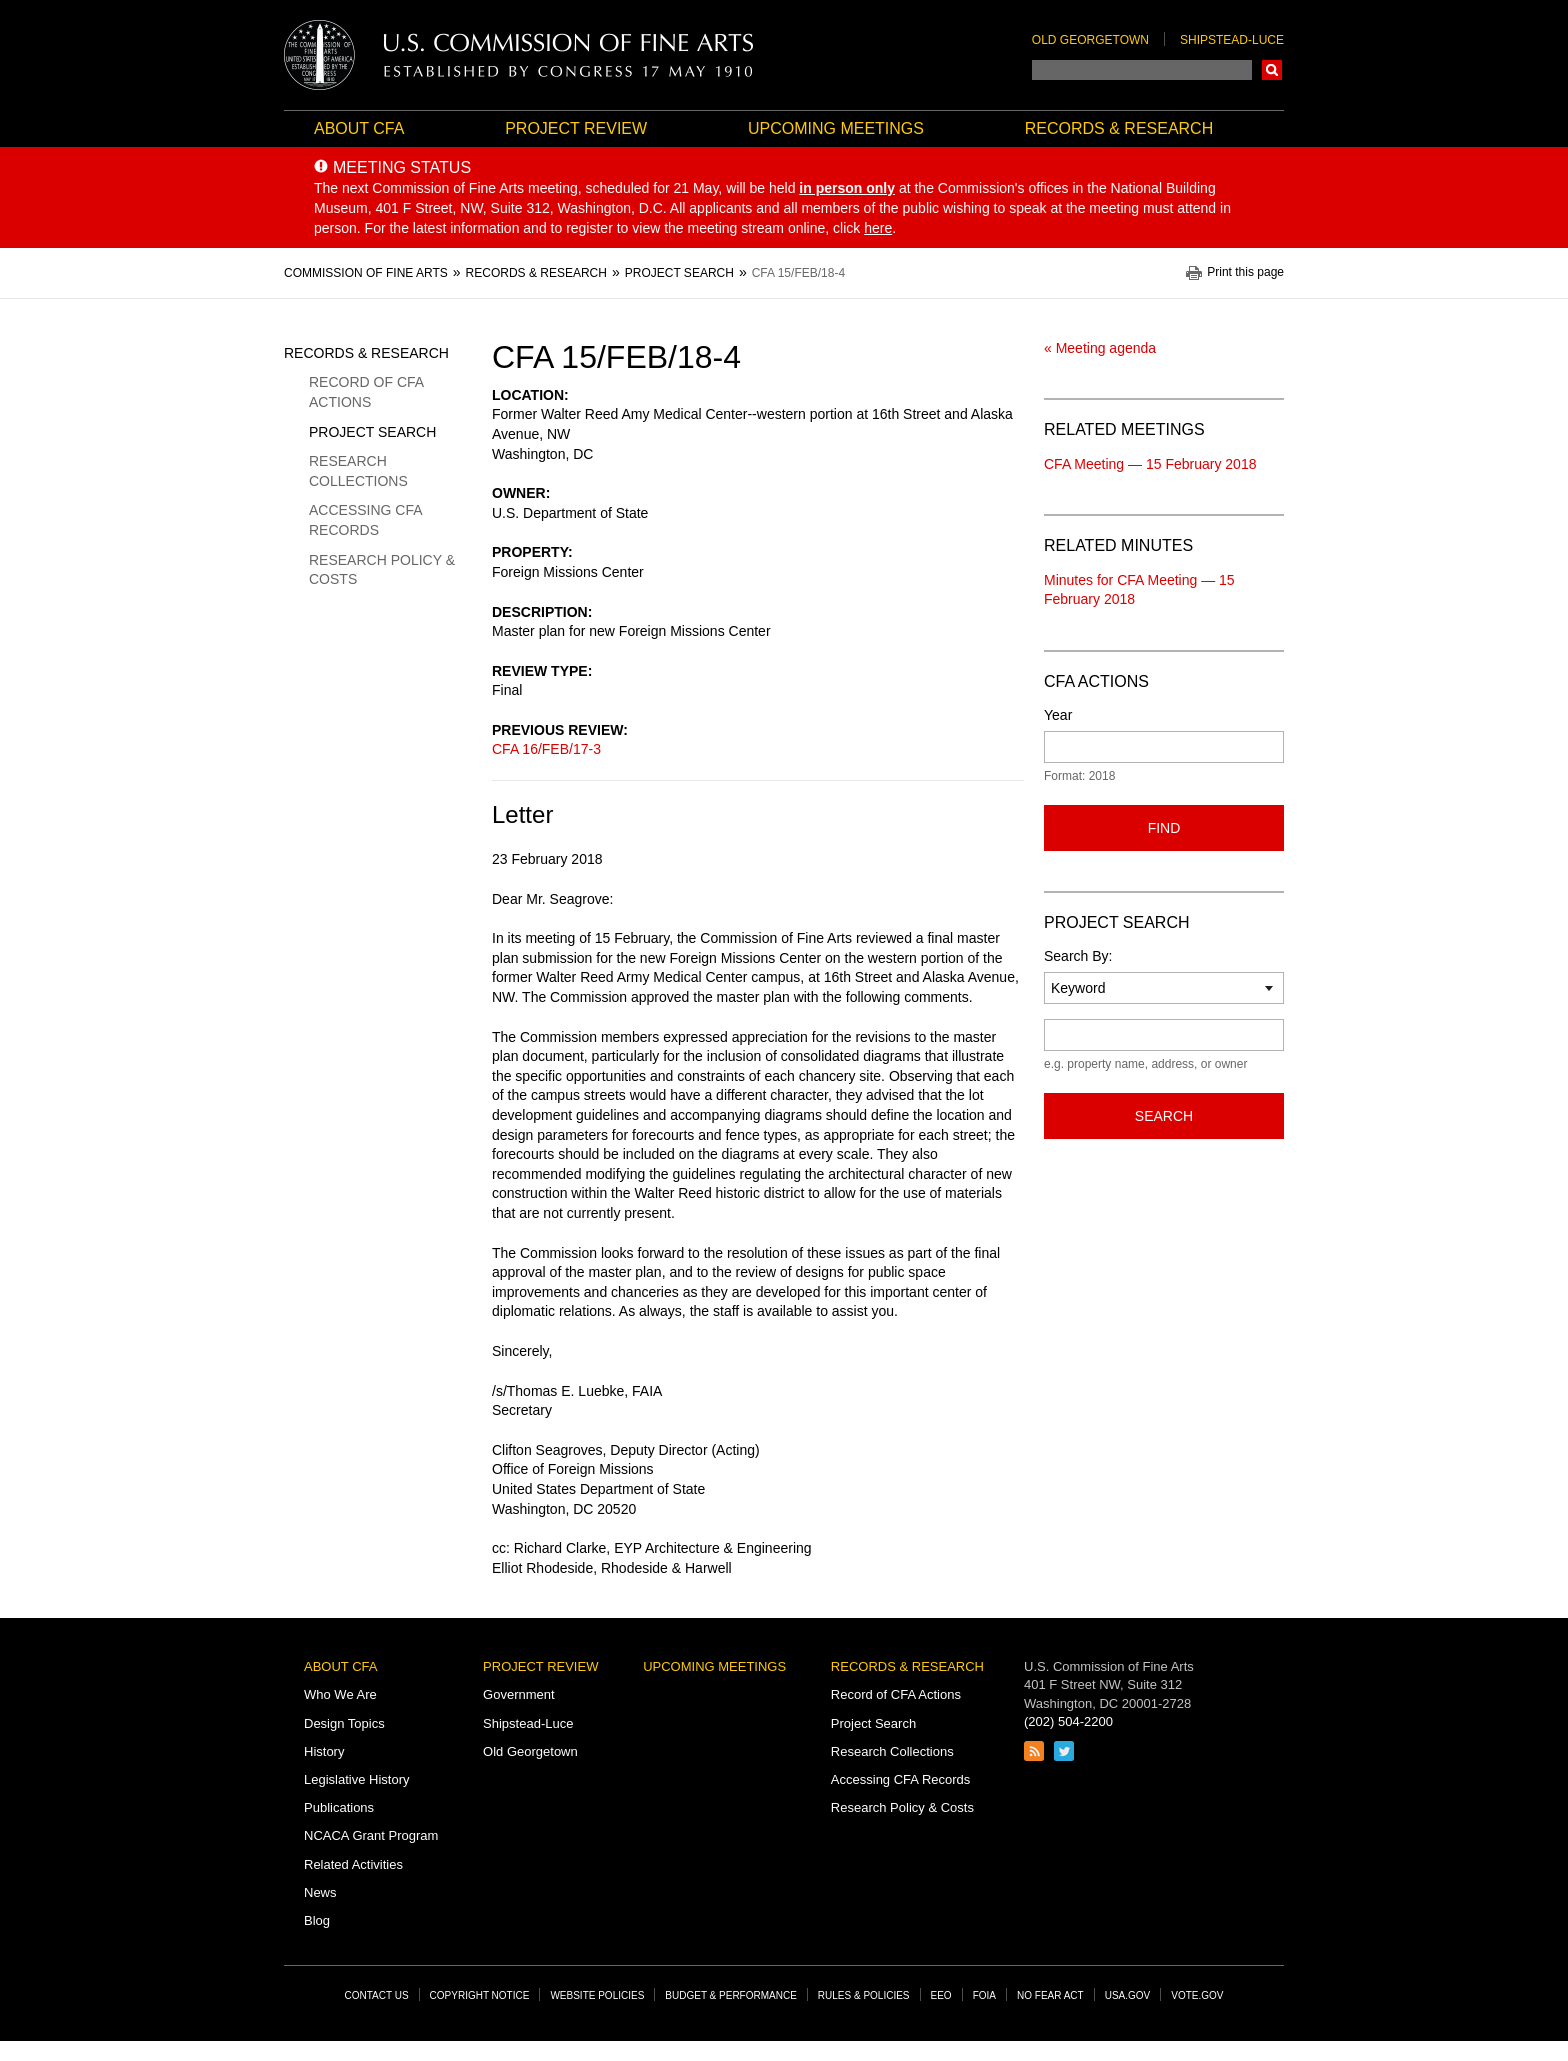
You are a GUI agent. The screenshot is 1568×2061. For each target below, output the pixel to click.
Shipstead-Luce (1232, 40)
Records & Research (1119, 128)
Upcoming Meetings (836, 128)
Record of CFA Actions (366, 392)
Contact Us (377, 1995)
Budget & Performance (731, 1995)
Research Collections (358, 471)
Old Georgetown (1090, 40)
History (324, 1751)
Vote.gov (1197, 1995)
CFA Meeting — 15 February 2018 (1150, 464)
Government (519, 1694)
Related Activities (353, 1864)
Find (1164, 828)
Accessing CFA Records (365, 520)
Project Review (576, 128)
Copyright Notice (480, 1995)
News (320, 1892)
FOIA (984, 1995)
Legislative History (357, 1779)
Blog (317, 1920)
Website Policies (597, 1995)
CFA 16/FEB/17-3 (546, 749)
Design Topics (344, 1723)
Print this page (1245, 272)
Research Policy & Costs (382, 570)
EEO (941, 1995)
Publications (339, 1807)
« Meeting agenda (1100, 348)
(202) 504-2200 (1068, 1721)
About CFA (359, 128)
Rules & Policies (864, 1995)
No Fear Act (1050, 1995)
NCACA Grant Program (371, 1835)
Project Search (372, 432)
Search (1272, 70)
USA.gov (1128, 1995)
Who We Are (340, 1694)
